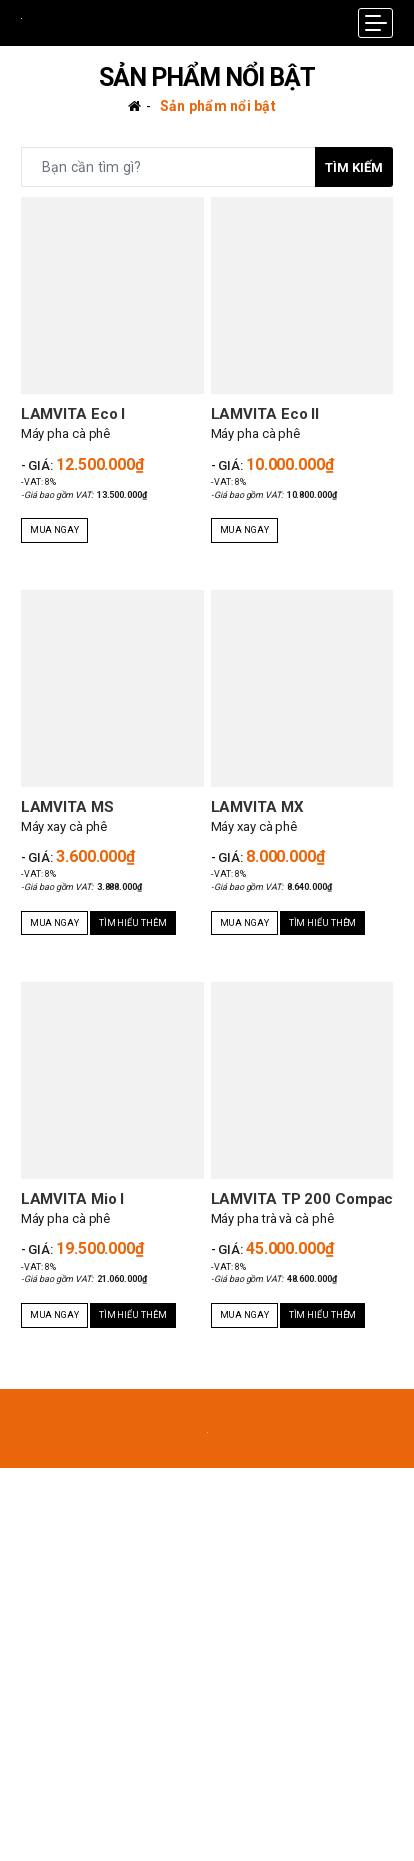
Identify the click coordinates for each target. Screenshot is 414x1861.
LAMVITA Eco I (73, 414)
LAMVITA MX (257, 807)
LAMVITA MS (67, 807)
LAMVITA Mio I (73, 1199)
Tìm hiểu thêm (133, 923)
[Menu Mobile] (375, 23)
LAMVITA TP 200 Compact (305, 1199)
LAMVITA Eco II (265, 414)
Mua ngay (54, 530)
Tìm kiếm (354, 167)
